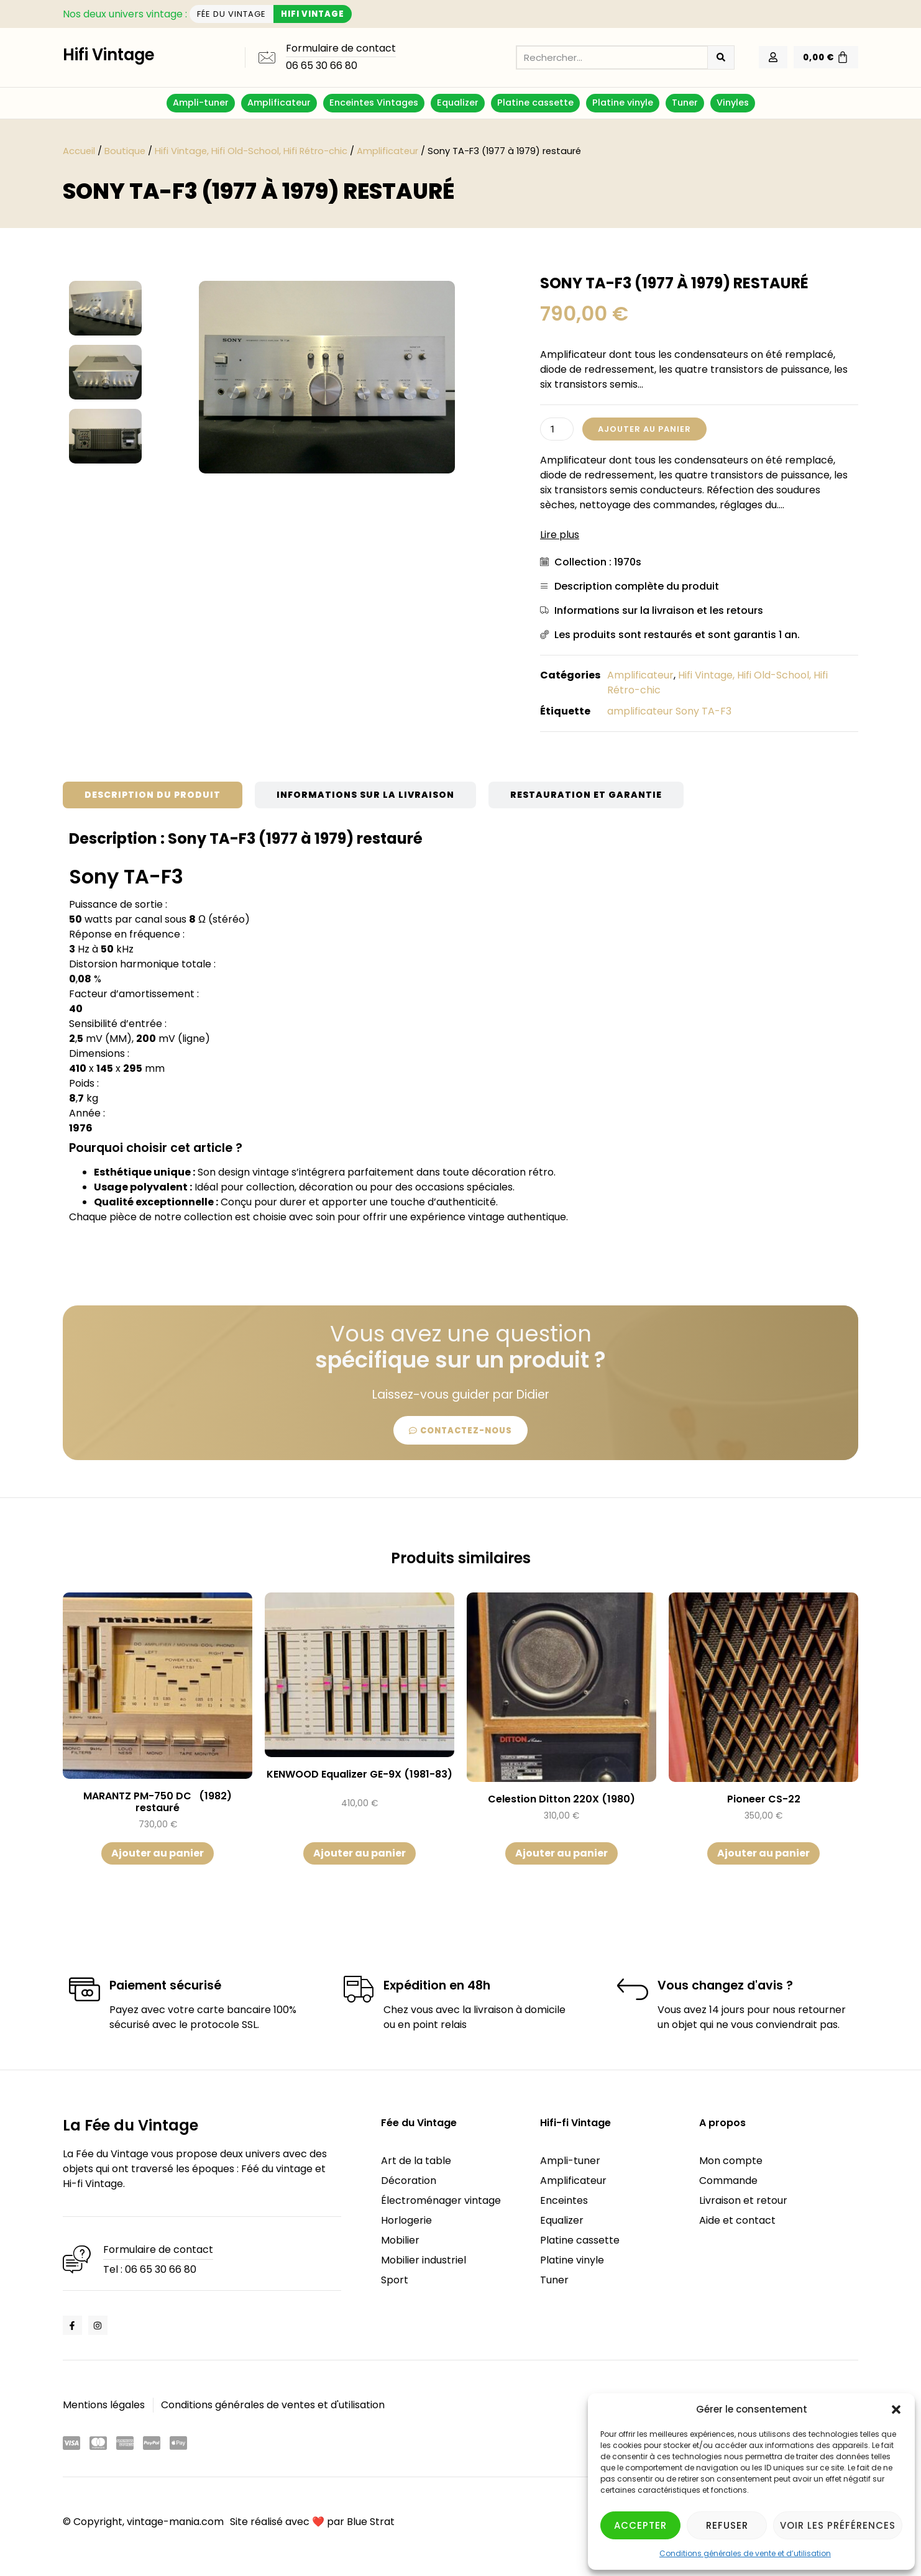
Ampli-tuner (201, 102)
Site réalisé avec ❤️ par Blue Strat (312, 2521)
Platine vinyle (622, 102)
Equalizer (458, 102)
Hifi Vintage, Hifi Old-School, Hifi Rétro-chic (251, 151)
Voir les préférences (838, 2525)
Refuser (727, 2525)
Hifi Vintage (109, 54)
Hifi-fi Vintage (575, 2123)
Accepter (640, 2525)
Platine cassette (535, 102)
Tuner (685, 102)
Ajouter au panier (644, 429)
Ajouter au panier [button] (157, 1853)
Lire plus (559, 535)
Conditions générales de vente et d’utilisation (745, 2553)
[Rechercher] (721, 57)
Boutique (124, 151)
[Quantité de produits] (557, 429)
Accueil (79, 151)
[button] (896, 2409)
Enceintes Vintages (373, 102)
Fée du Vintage (419, 2123)
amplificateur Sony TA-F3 (669, 711)
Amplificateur (279, 102)
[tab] (152, 795)
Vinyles (733, 102)
